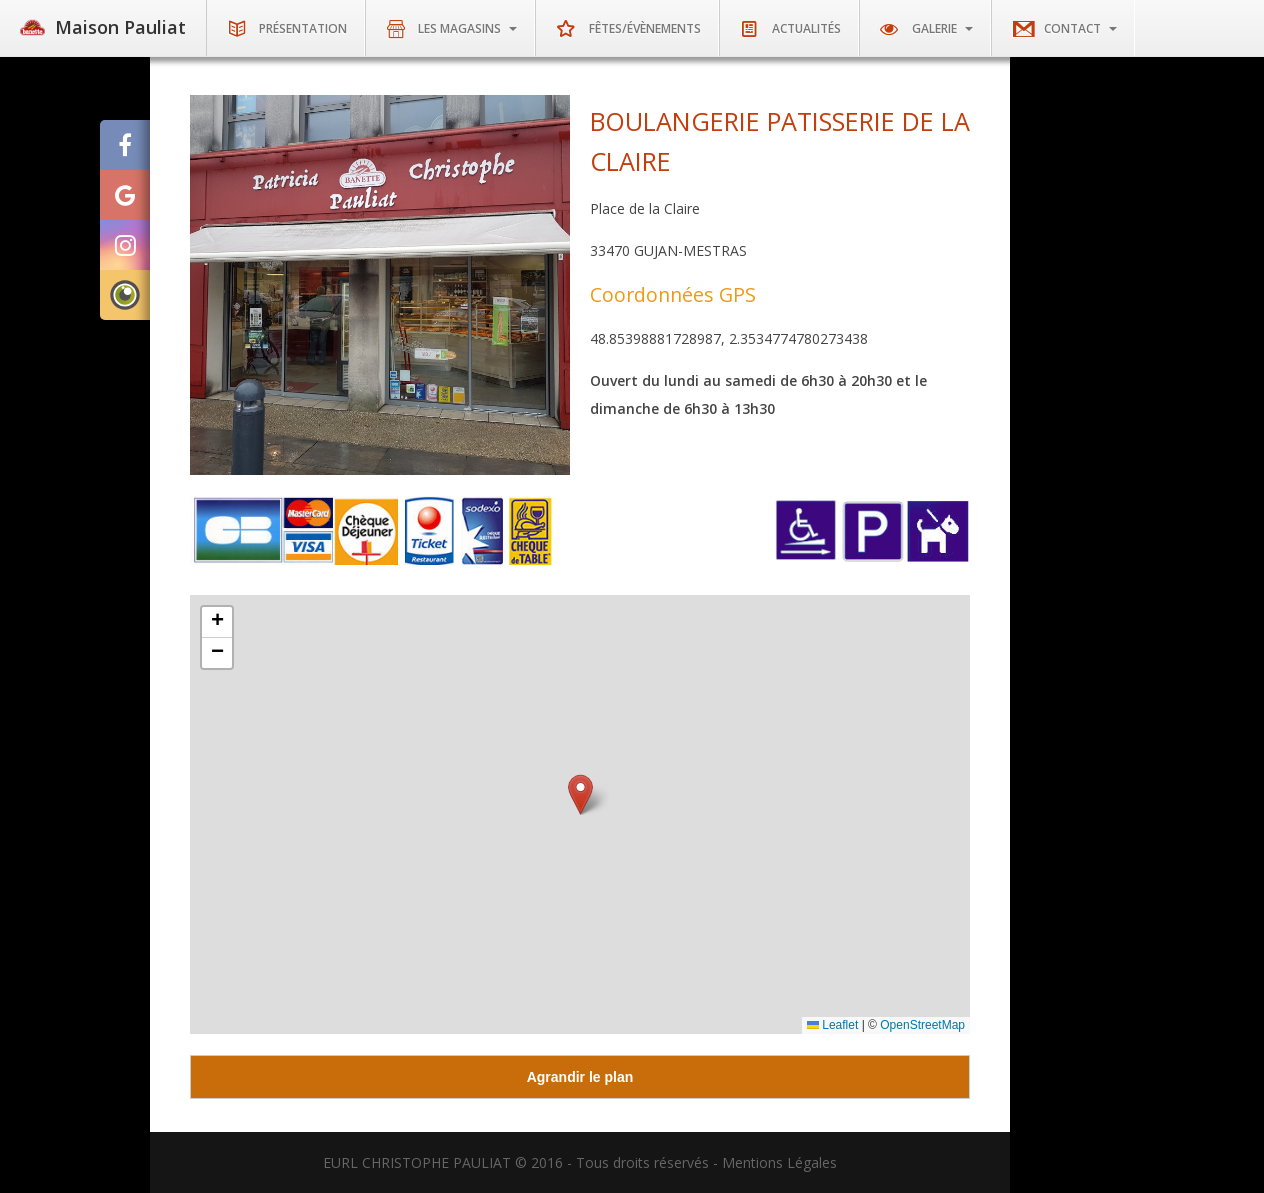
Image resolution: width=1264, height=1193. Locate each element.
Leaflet (832, 1025)
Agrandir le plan (580, 1077)
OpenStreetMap (922, 1025)
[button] (580, 794)
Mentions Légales (779, 1162)
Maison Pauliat (103, 27)
